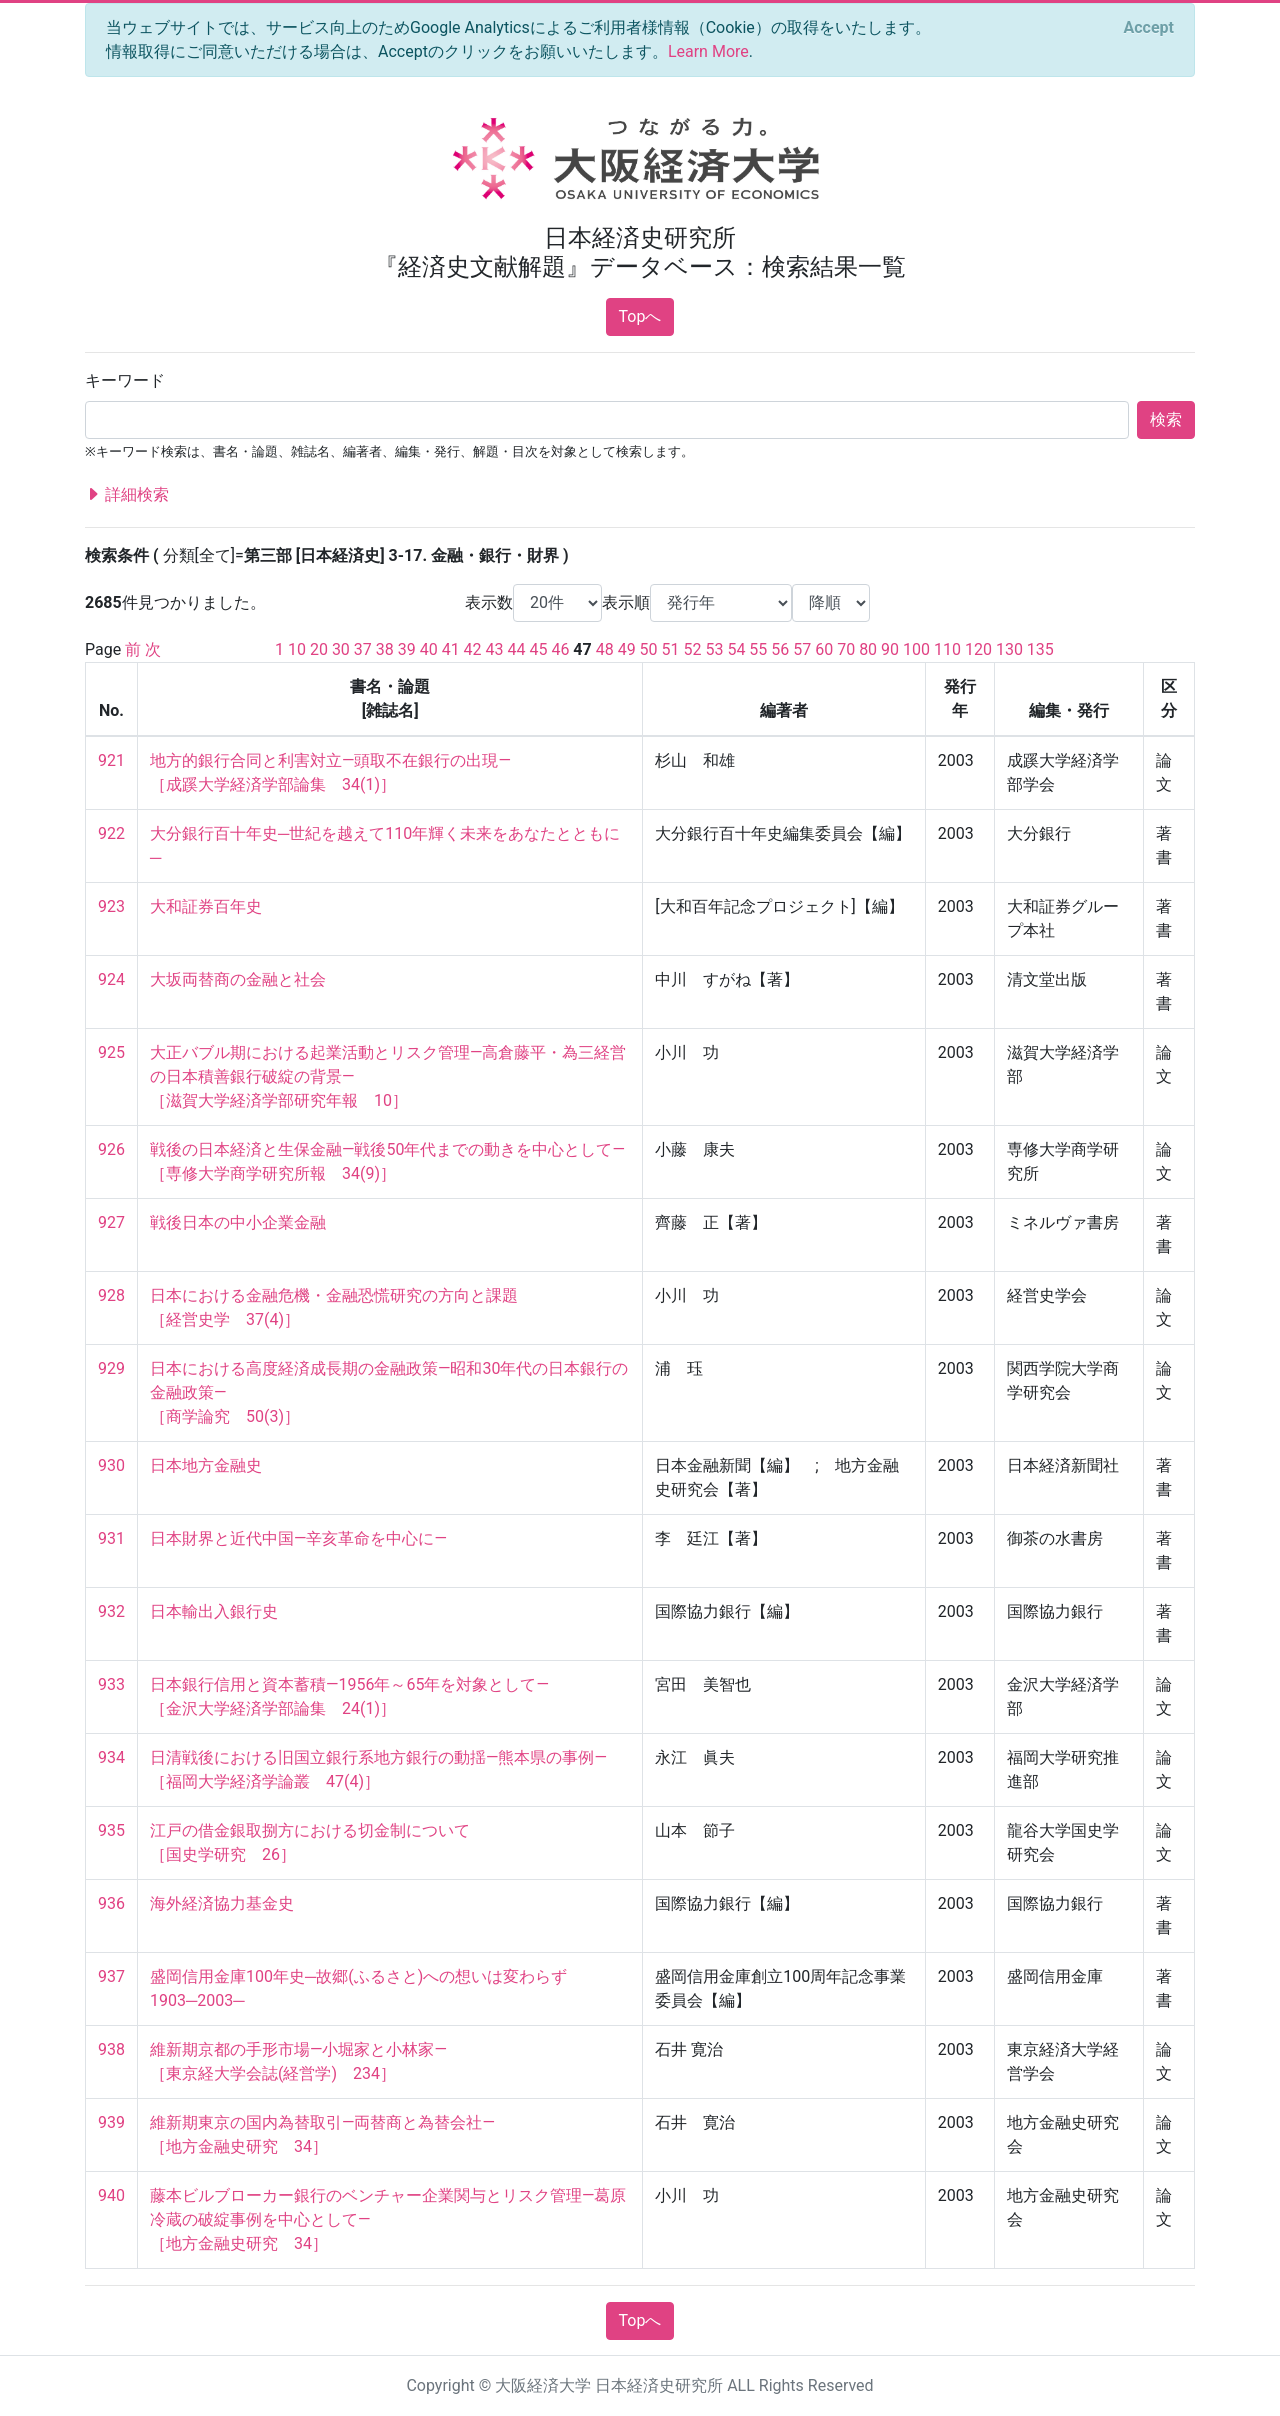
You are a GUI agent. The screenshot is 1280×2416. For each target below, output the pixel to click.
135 (1040, 649)
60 (824, 649)
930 (111, 1465)
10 (297, 649)
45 (538, 649)
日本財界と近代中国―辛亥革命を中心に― (298, 1538)
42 (473, 649)
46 (560, 649)
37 (363, 649)
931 (111, 1538)
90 (890, 649)
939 (111, 2122)
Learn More (708, 51)
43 (495, 649)
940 (111, 2195)
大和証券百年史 (206, 906)
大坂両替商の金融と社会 (238, 979)
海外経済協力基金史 (222, 1903)
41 (451, 649)
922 (111, 833)
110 (947, 649)
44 (517, 649)
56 (780, 649)
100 (916, 649)
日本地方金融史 (206, 1465)
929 (111, 1368)
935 (111, 1830)
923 (111, 906)
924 (111, 979)
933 (111, 1684)
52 (693, 649)
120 (978, 649)
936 (111, 1903)
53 (714, 649)
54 (736, 649)
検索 (1166, 419)
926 (111, 1149)
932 (111, 1611)
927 (111, 1222)
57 (802, 649)
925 (111, 1052)
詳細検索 (127, 495)
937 (111, 1976)
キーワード (125, 380)
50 (649, 649)
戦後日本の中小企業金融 (238, 1222)
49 (627, 649)
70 (846, 649)
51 (671, 649)
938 (111, 2049)
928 (111, 1295)
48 (605, 649)
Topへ (640, 316)
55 (758, 649)
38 (385, 649)
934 (111, 1757)
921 (111, 760)
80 (868, 649)
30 (341, 649)
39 (407, 649)
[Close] (1149, 28)
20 (319, 649)
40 (429, 649)
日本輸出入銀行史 (214, 1611)
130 (1009, 649)
